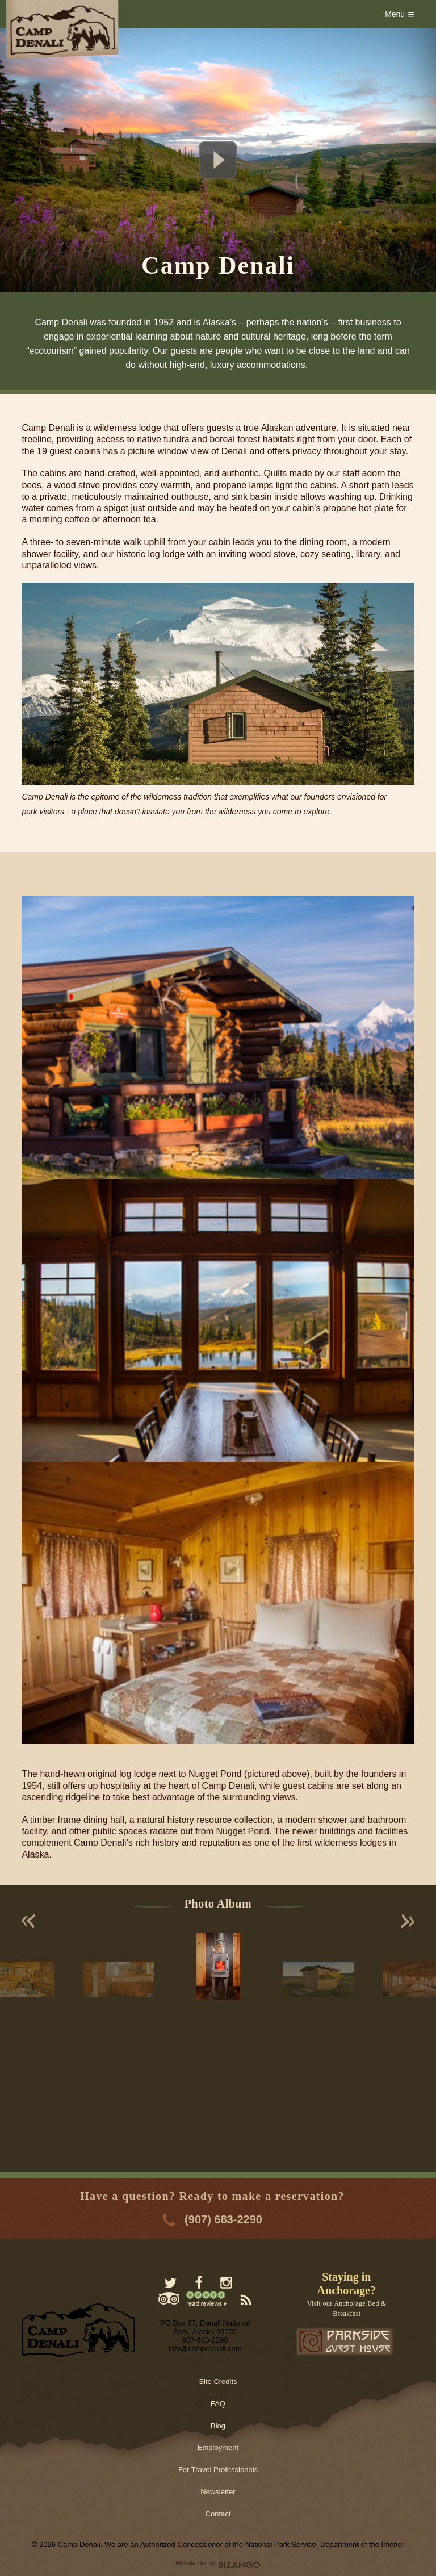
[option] (218, 1966)
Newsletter (217, 2491)
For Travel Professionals (218, 2469)
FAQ (218, 2403)
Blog (218, 2426)
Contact (218, 2514)
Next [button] (407, 1921)
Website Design (195, 2563)
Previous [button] (28, 1921)
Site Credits (218, 2381)
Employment (218, 2447)
